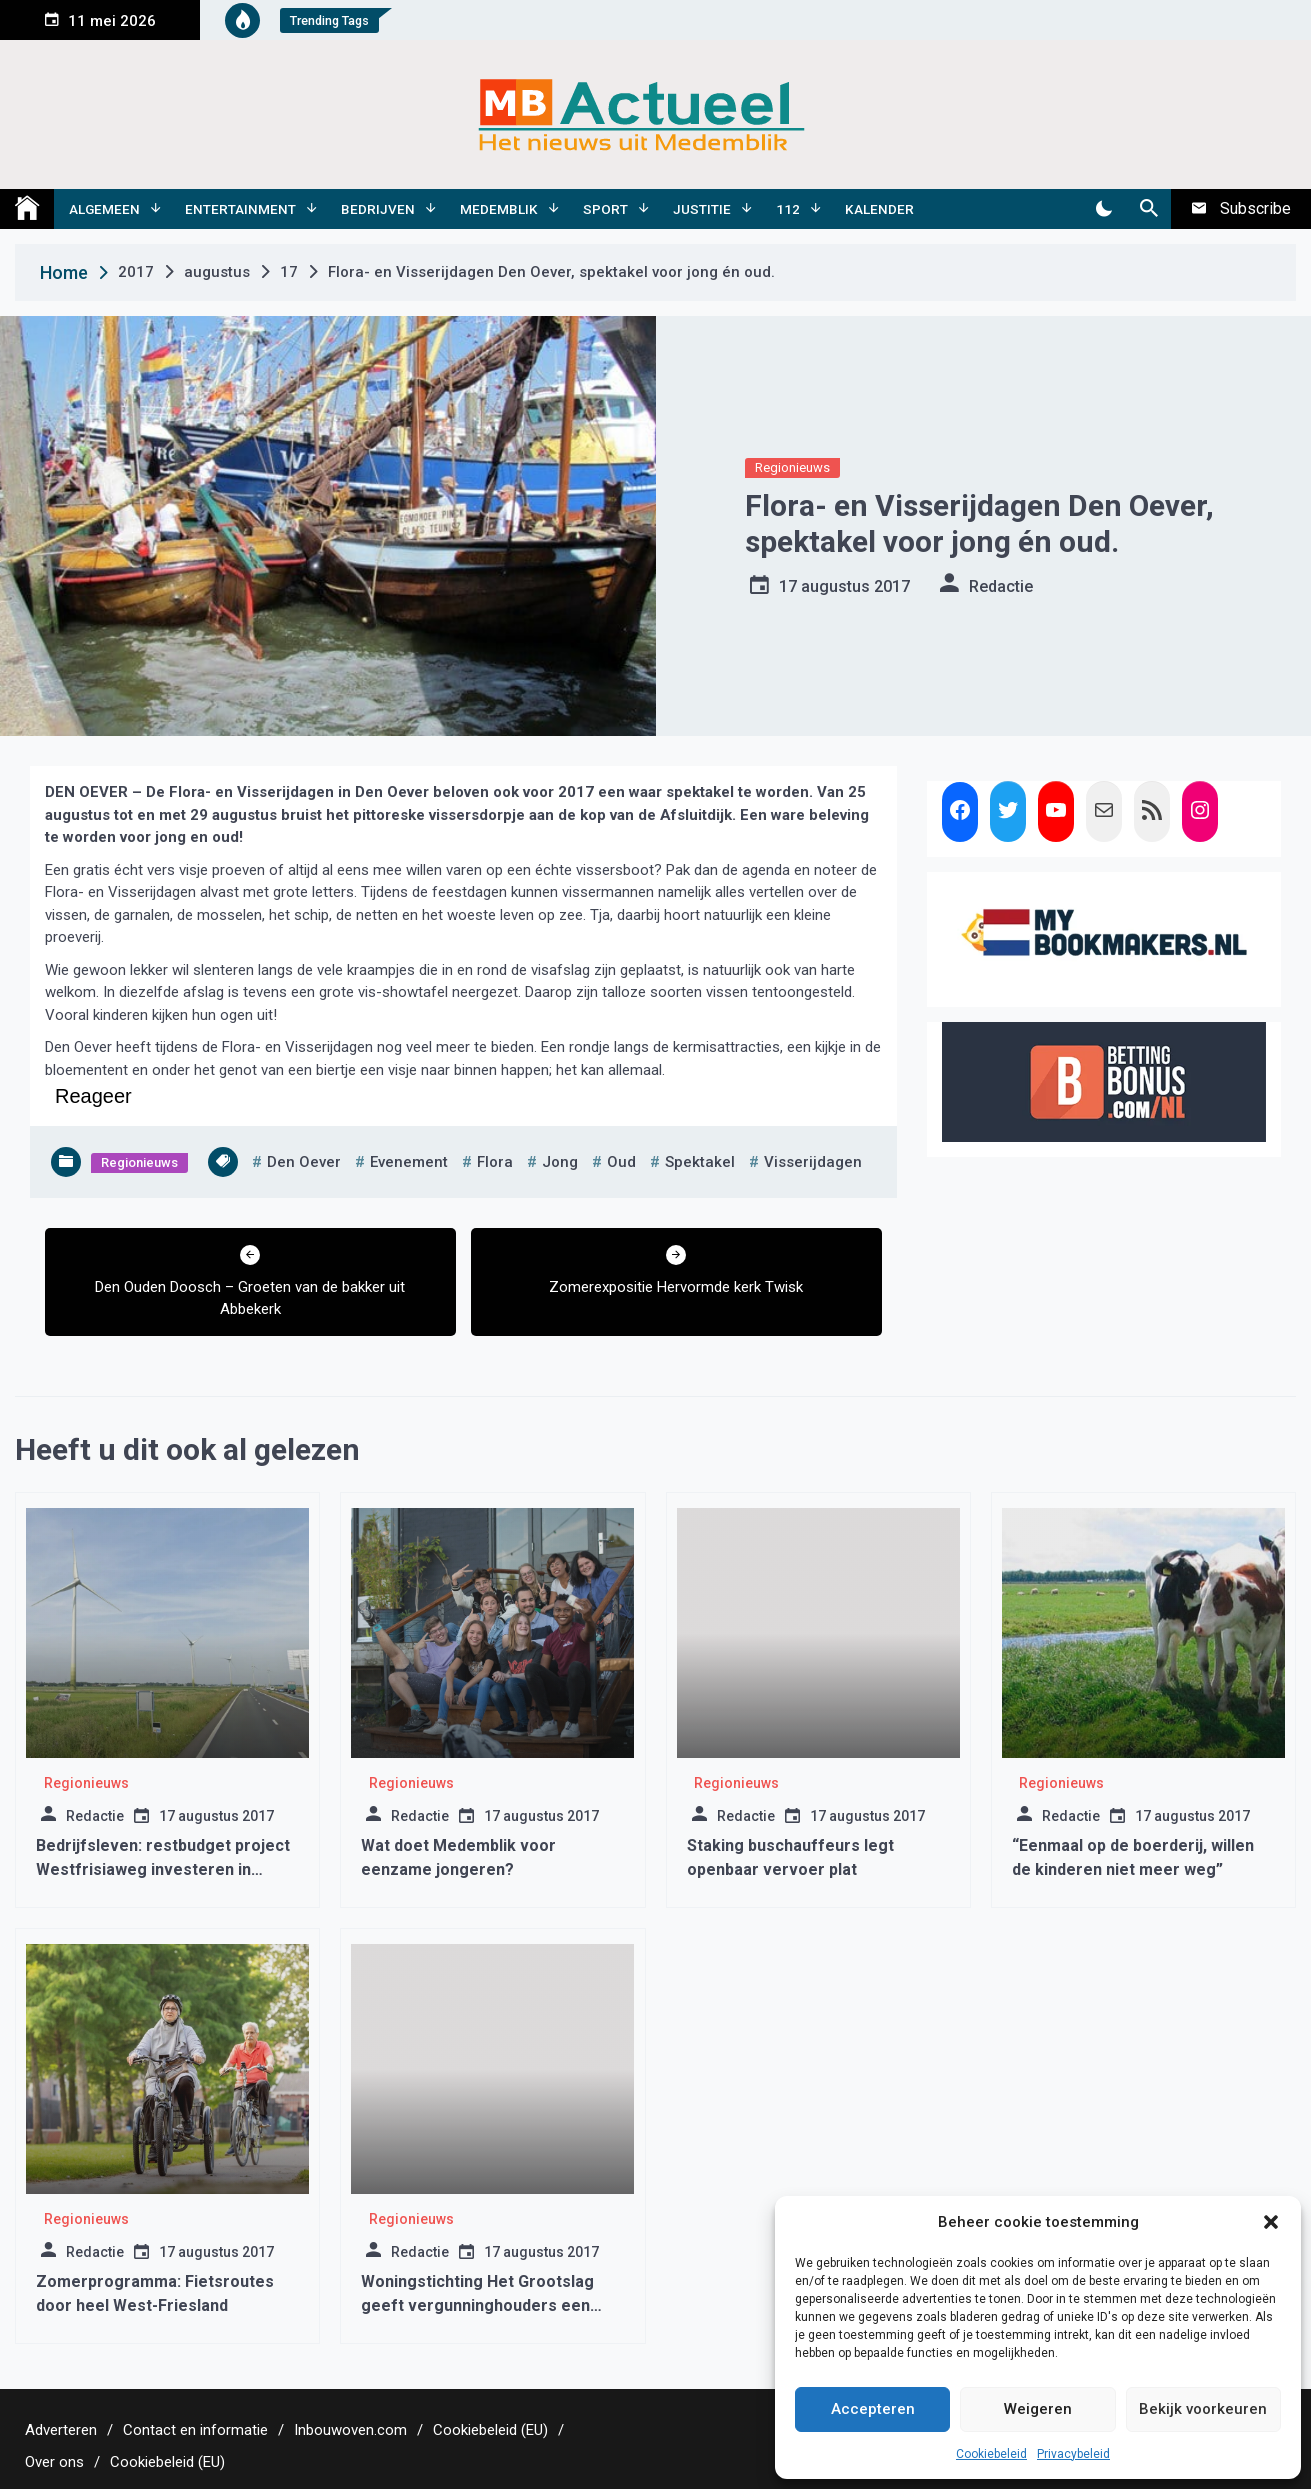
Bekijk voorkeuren (1203, 2409)
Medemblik (499, 209)
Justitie (702, 209)
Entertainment (240, 209)
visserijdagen (813, 1162)
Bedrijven (378, 209)
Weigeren (1038, 2409)
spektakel (700, 1162)
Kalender (879, 209)
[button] (1271, 2222)
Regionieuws (792, 467)
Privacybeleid (1073, 2454)
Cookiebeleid (991, 2454)
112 (788, 209)
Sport (605, 209)
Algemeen (104, 209)
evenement (409, 1162)
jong (560, 1162)
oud (621, 1162)
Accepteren (873, 2409)
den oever (304, 1162)
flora (495, 1162)
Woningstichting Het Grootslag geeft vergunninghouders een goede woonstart (477, 2305)
